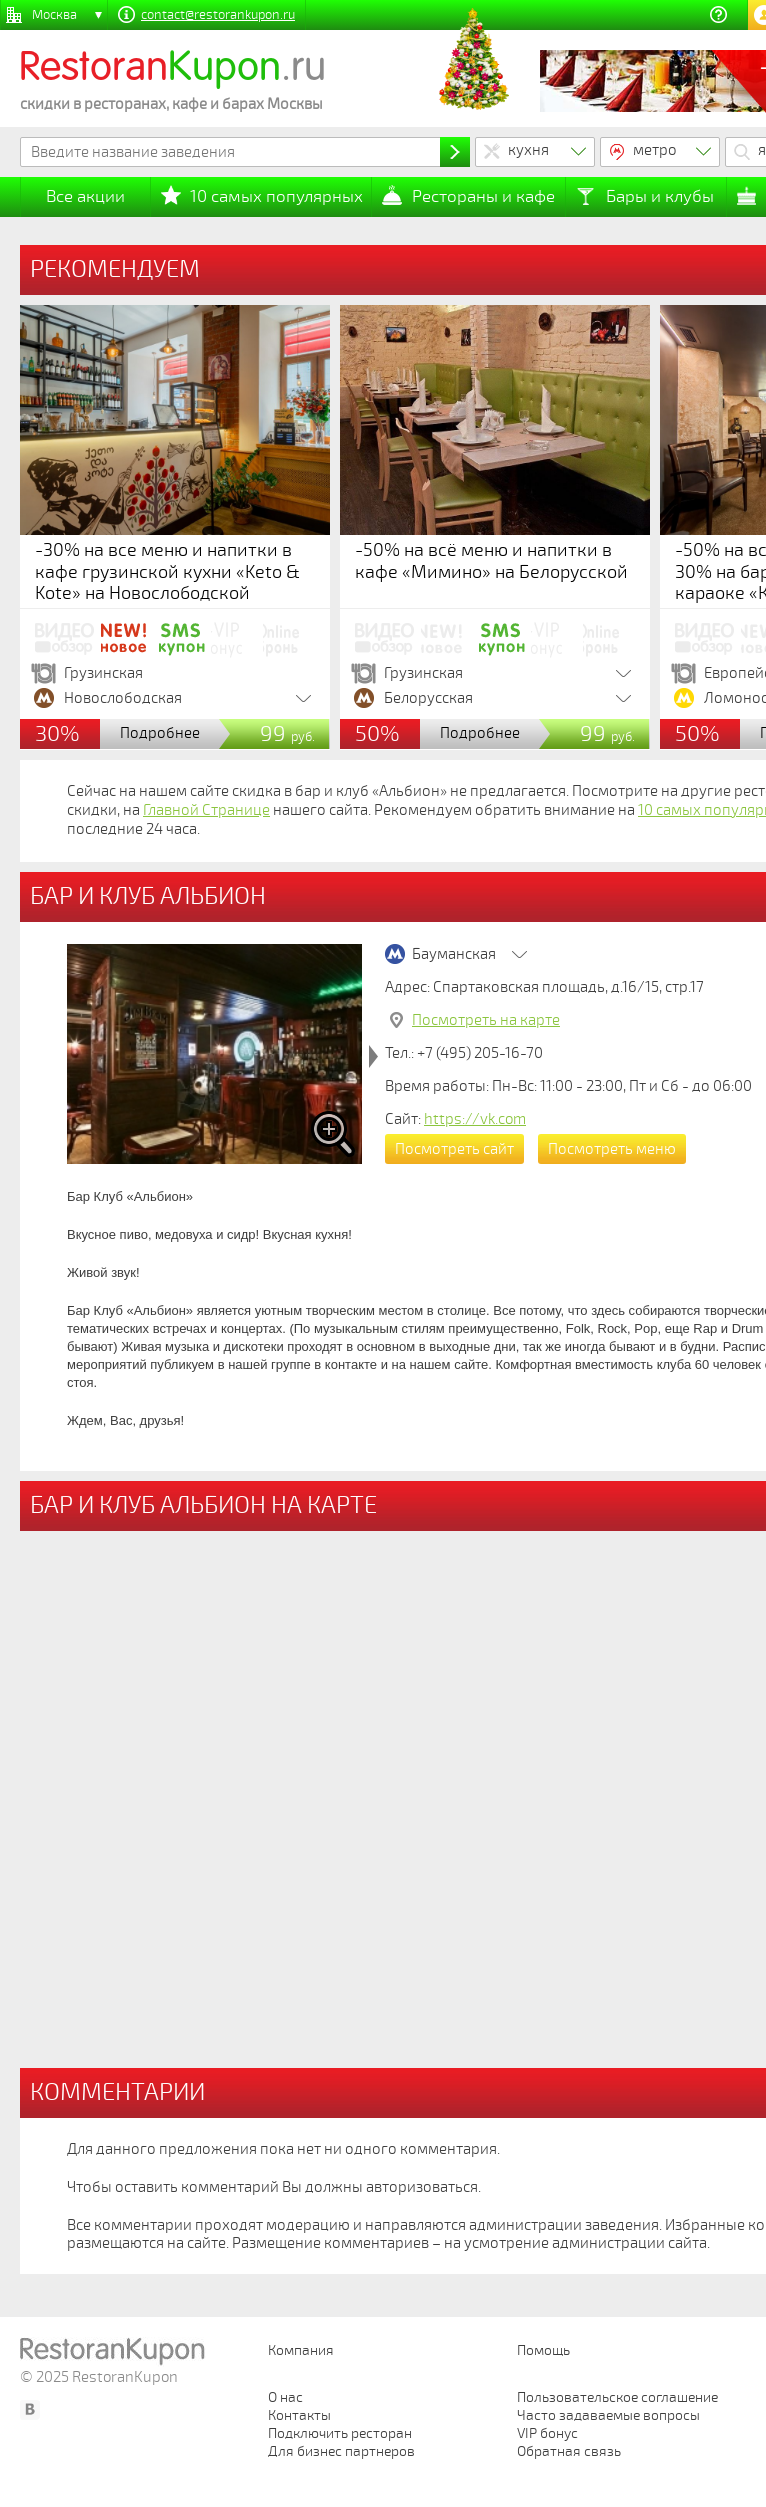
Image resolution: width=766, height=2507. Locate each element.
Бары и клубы (660, 196)
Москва (54, 15)
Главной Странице (206, 810)
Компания (301, 2350)
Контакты (299, 2415)
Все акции (85, 196)
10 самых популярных (276, 196)
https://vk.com (475, 1119)
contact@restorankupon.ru (218, 15)
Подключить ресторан (340, 2433)
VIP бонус (547, 2433)
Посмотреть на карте (486, 1020)
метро (655, 150)
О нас (285, 2397)
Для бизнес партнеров (341, 2451)
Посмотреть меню (612, 1149)
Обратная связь (569, 2451)
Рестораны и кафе (483, 196)
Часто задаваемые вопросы (608, 2415)
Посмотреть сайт (454, 1149)
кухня (528, 150)
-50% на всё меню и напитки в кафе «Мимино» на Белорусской (491, 561)
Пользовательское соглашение (617, 2397)
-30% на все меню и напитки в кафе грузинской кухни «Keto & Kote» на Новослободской (167, 571)
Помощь (543, 2350)
